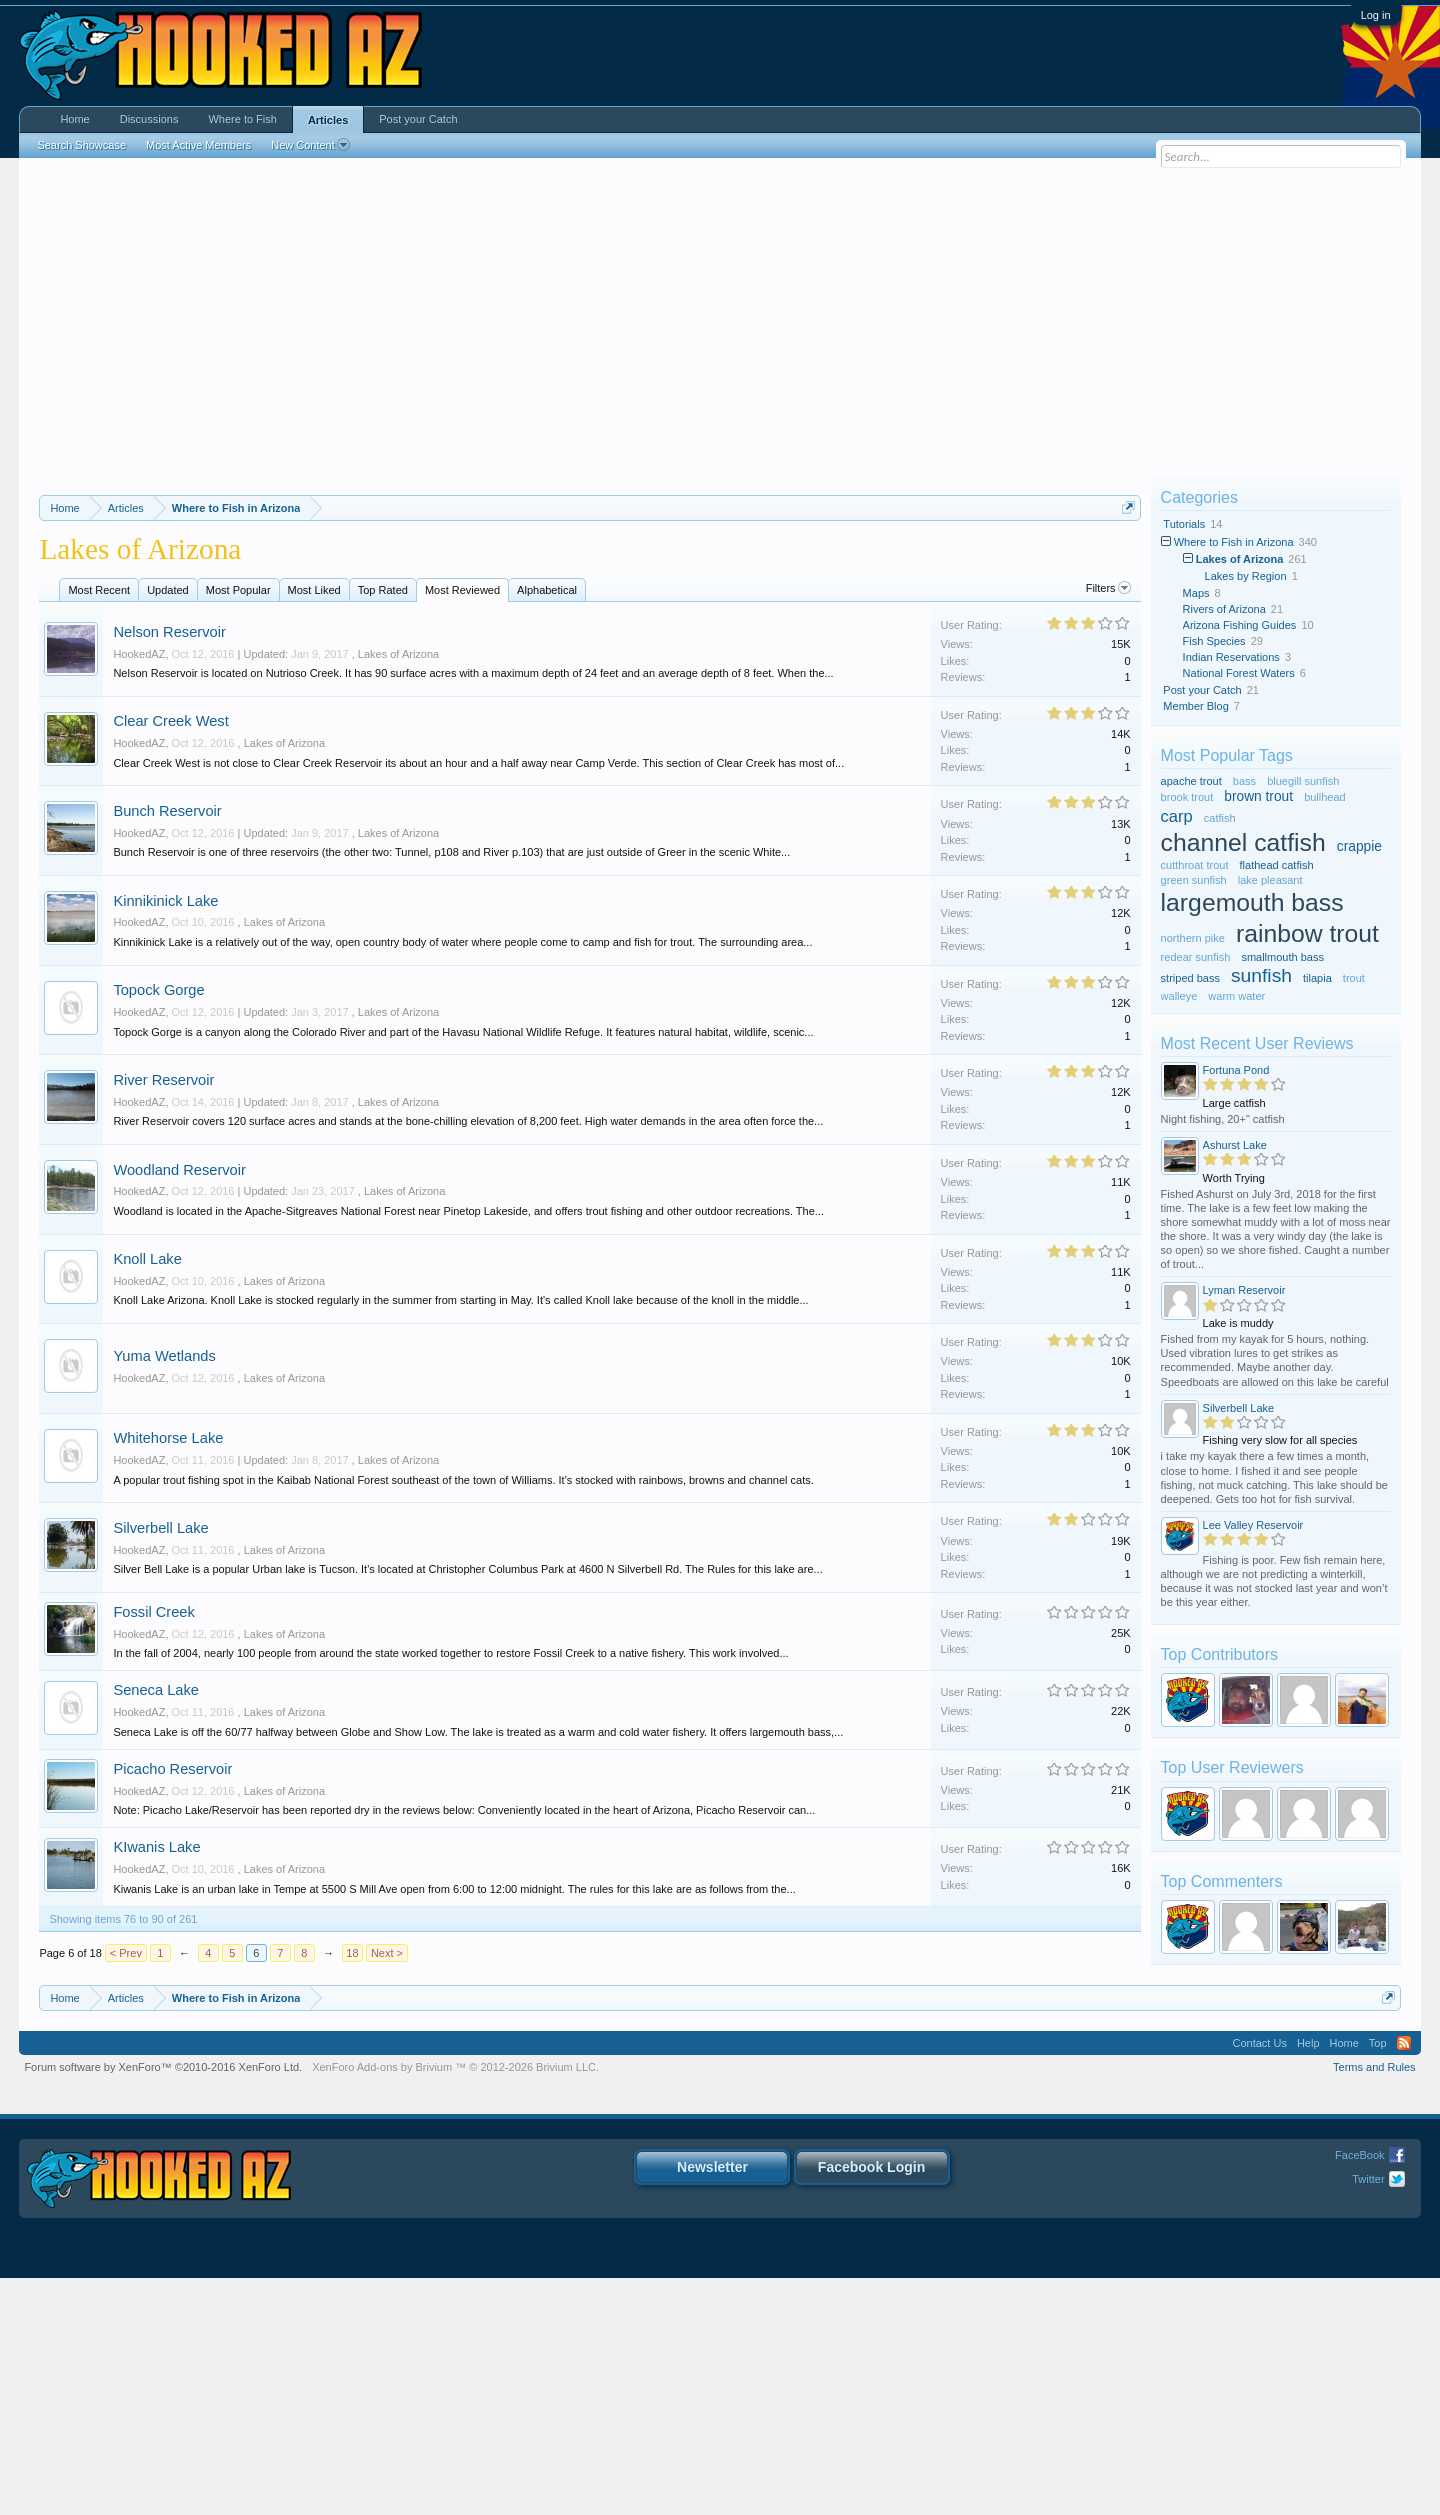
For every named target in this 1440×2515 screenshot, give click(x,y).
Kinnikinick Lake (165, 1139)
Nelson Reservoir (169, 870)
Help (1308, 2280)
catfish (1220, 818)
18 (352, 2191)
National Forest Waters (1239, 673)
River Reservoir (163, 1318)
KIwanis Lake (156, 2085)
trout (1354, 978)
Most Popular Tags (1227, 755)
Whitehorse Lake (168, 1676)
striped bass (1190, 978)
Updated (168, 828)
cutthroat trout (1195, 865)
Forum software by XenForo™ (163, 2304)
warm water (1236, 996)
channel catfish (1243, 842)
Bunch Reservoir (167, 1049)
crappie (1359, 846)
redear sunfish (1196, 957)
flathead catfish (1277, 865)
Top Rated (383, 828)
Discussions (149, 119)
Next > (387, 2191)
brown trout (1258, 796)
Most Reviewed (462, 828)
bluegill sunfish (1303, 781)
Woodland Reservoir (179, 1408)
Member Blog (1195, 706)
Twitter (1368, 2416)
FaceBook (1360, 2392)
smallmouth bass (1282, 957)
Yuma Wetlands (164, 1594)
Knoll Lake (147, 1497)
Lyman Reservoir (1244, 1290)
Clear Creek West (170, 959)
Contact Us (1259, 2280)
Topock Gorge (158, 1228)
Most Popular (238, 828)
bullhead (1325, 797)
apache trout (1191, 781)
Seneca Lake (156, 1928)
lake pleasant (1270, 880)
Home (74, 119)
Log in (1376, 15)
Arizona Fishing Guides (1240, 625)
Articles (328, 120)
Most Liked (314, 828)
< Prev (126, 2191)
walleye (1179, 996)
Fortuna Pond (1236, 1070)
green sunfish (1194, 880)
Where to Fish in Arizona (1234, 542)
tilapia (1317, 978)
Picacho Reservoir (172, 2007)
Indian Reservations (1231, 657)
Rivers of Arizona (1224, 609)
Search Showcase (81, 145)
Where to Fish (242, 119)
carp (1177, 816)
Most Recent (99, 828)
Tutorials (1184, 524)
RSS (1404, 2280)
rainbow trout (1307, 933)
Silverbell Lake (160, 1766)
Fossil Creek (153, 1850)
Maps (1196, 593)
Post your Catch (1202, 690)
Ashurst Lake (1235, 1145)
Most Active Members (198, 145)
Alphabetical (547, 828)
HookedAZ (139, 892)
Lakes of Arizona (398, 892)
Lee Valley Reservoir (1253, 1525)
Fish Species (1214, 641)
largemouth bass (1252, 902)
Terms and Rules (1374, 2304)
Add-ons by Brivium (455, 2304)
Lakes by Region (1246, 576)
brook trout (1187, 797)
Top (1378, 2280)
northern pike (1193, 938)
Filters (1108, 826)
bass (1244, 781)
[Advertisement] (720, 318)
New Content (310, 145)
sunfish (1261, 975)
